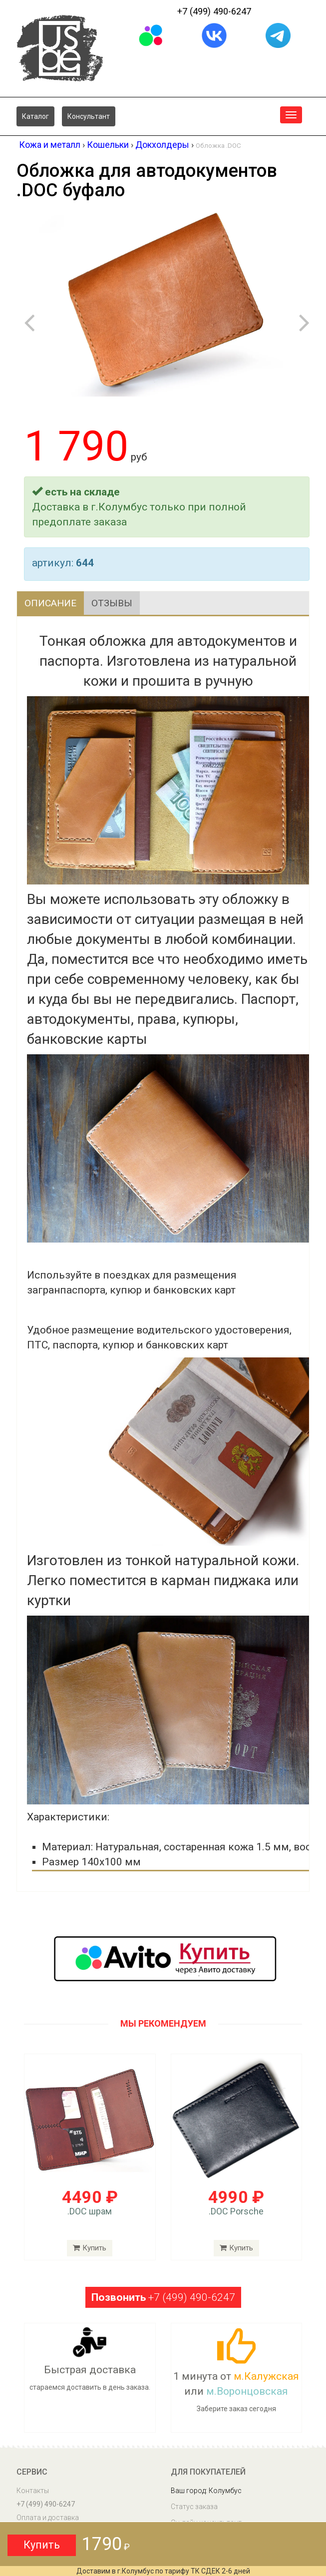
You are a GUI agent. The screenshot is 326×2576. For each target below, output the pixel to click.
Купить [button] (41, 2545)
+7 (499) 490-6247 (214, 11)
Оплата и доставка (47, 2518)
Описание (52, 603)
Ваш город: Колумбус (206, 2491)
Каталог (35, 116)
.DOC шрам (89, 2211)
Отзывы (116, 603)
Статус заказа (194, 2507)
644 (85, 563)
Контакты (32, 2491)
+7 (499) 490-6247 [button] (163, 2298)
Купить (89, 2248)
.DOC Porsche (236, 2211)
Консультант (88, 116)
